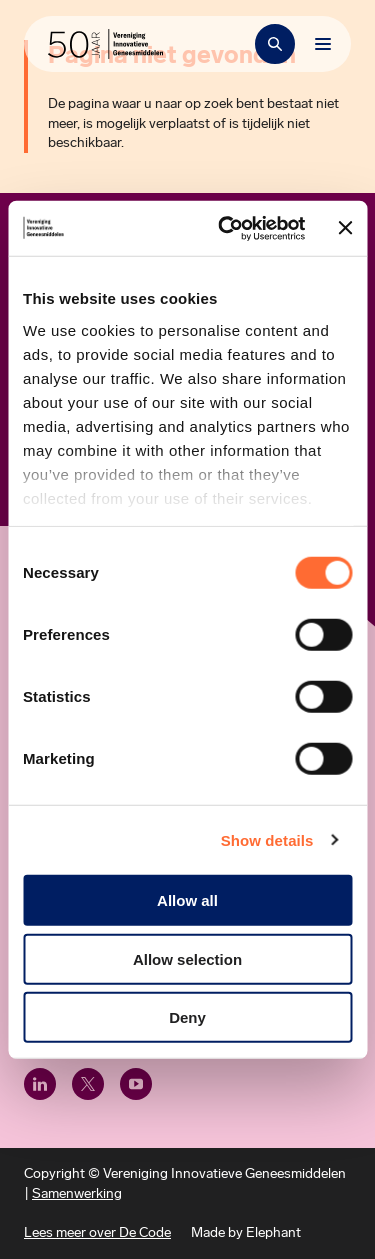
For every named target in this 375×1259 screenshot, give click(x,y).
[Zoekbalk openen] (275, 44)
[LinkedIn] (40, 1084)
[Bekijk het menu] (323, 44)
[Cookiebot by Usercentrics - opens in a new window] (227, 228)
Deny (187, 1017)
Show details (267, 839)
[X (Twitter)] (88, 1084)
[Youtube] (136, 1084)
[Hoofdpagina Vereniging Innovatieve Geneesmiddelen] (105, 44)
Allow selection (187, 958)
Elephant (273, 1232)
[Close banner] (345, 228)
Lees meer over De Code (97, 1232)
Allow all (187, 900)
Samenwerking (77, 1193)
